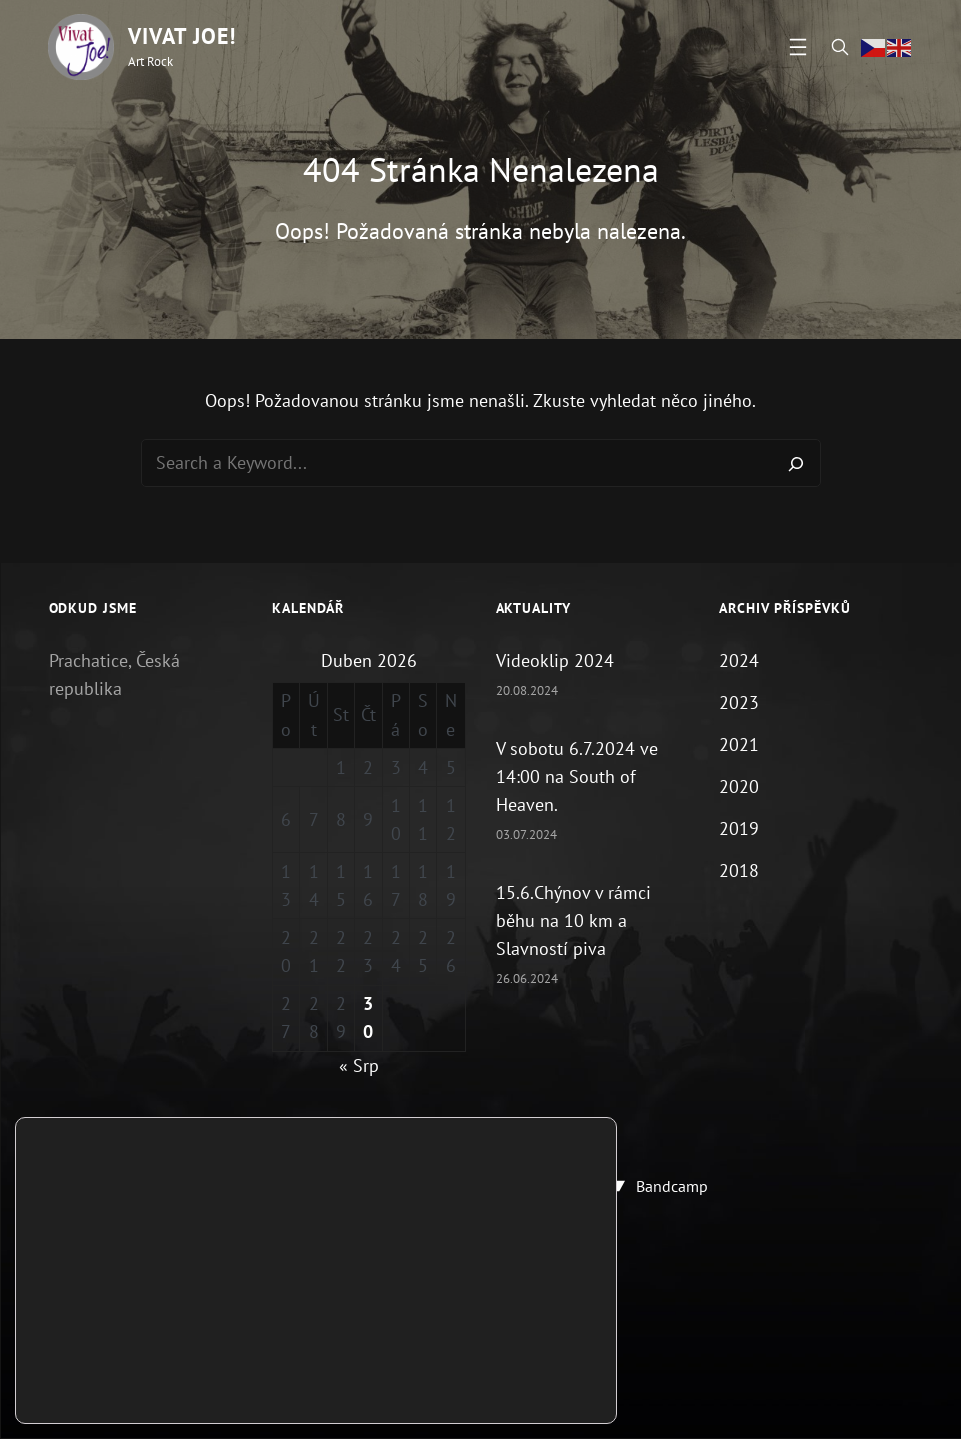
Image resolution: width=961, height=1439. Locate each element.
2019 (739, 828)
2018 (739, 871)
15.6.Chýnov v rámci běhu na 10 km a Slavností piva (573, 920)
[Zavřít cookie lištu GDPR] (599, 1345)
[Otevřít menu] (798, 47)
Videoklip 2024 (555, 660)
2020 (739, 786)
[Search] (796, 463)
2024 (739, 660)
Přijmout (530, 1376)
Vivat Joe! (182, 36)
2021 (739, 744)
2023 (739, 702)
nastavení (119, 1393)
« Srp (359, 1065)
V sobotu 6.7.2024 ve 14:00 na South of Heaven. (577, 776)
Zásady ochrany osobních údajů (480, 1324)
